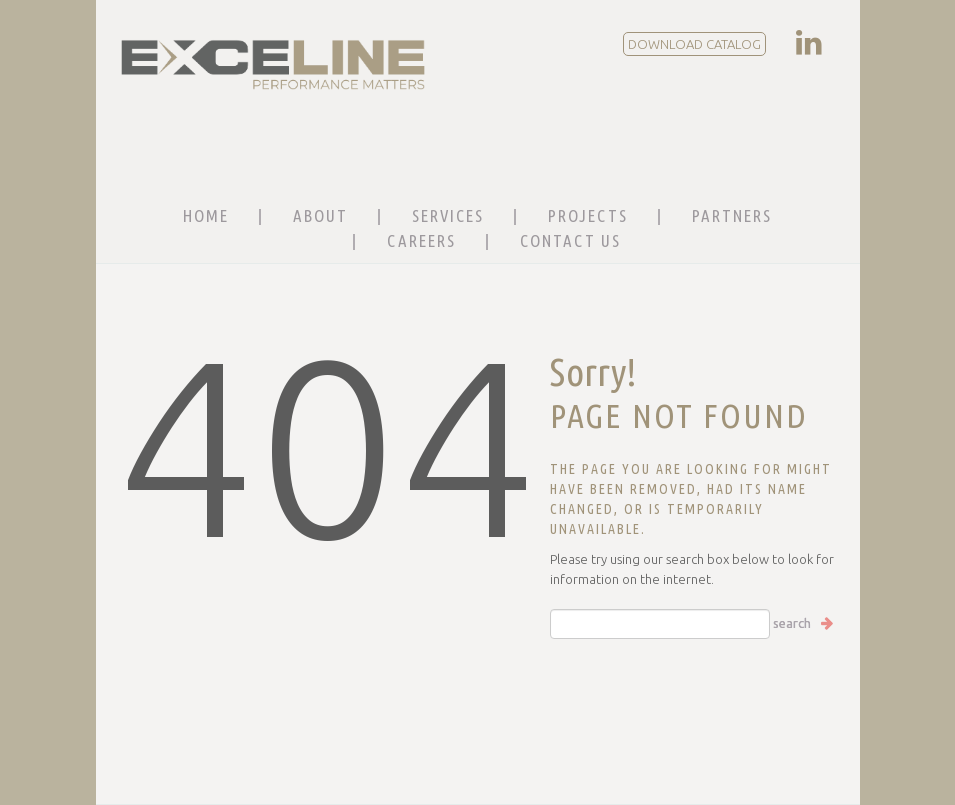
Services (448, 215)
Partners (732, 215)
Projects (588, 215)
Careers (421, 240)
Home (206, 215)
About (320, 215)
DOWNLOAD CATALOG (694, 44)
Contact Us (570, 240)
